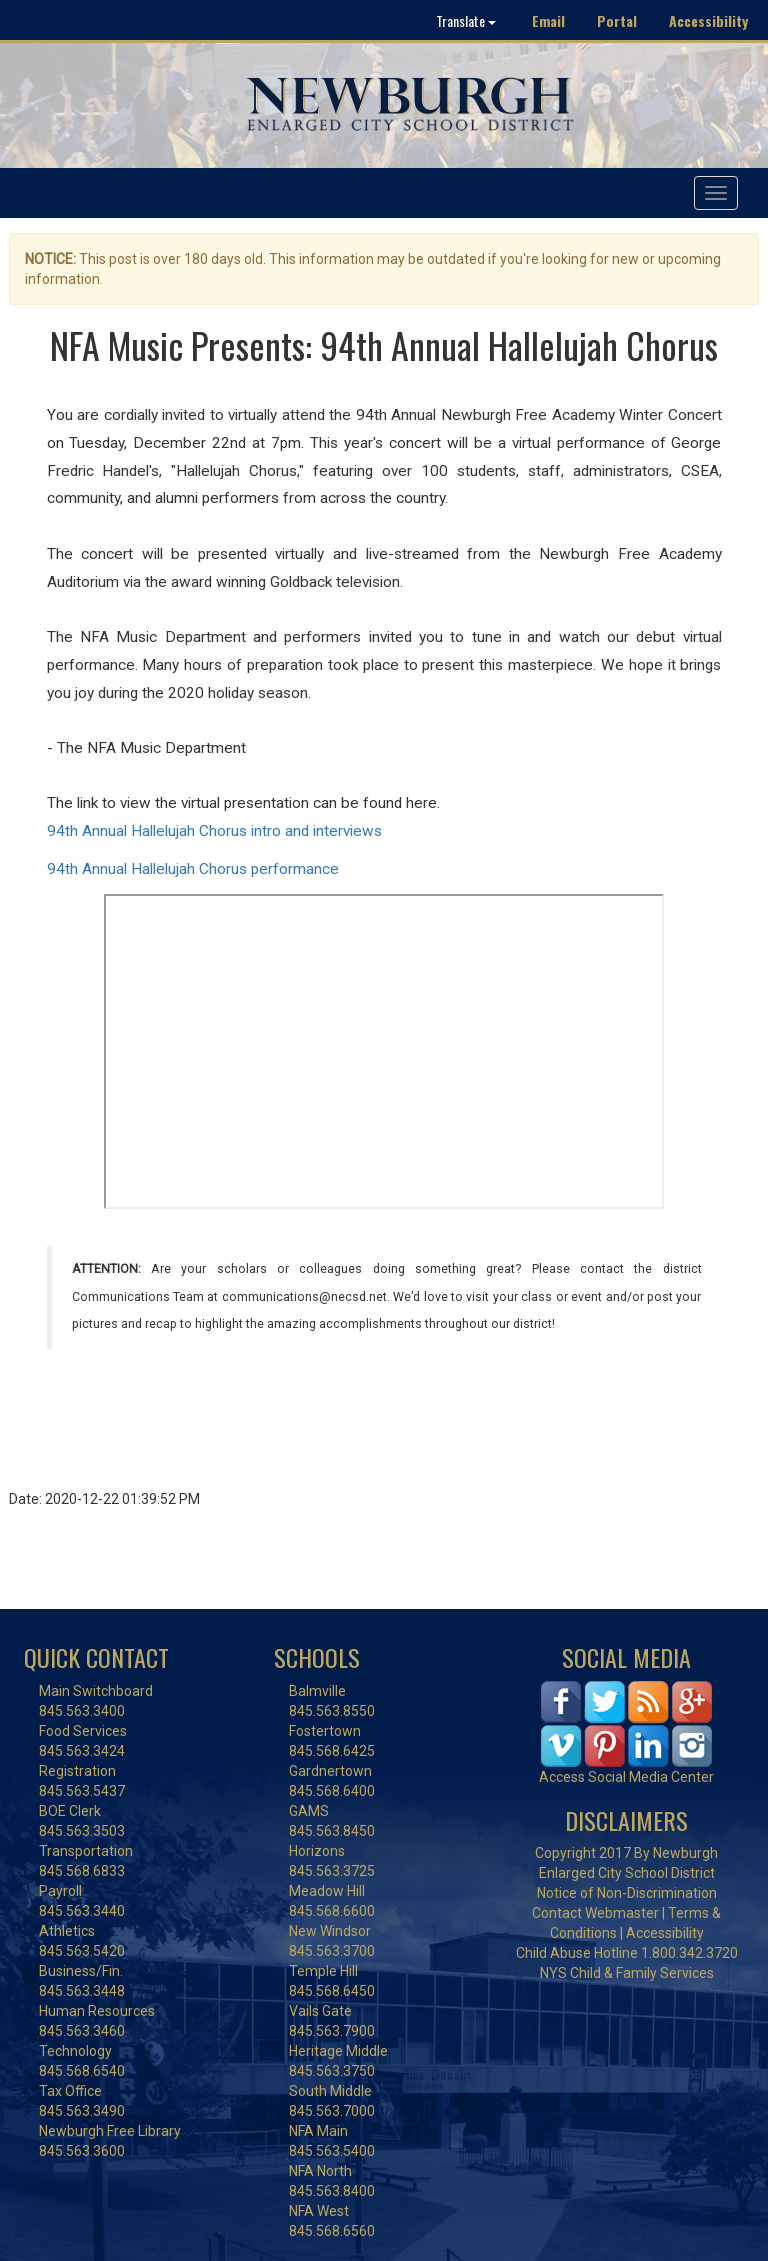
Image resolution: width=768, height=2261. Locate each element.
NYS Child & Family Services (627, 1973)
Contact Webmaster (595, 1913)
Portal (617, 20)
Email (548, 20)
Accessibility (708, 20)
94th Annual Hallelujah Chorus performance (193, 869)
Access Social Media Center (626, 1777)
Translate (466, 20)
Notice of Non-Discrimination (627, 1893)
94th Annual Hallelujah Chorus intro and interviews (214, 831)
